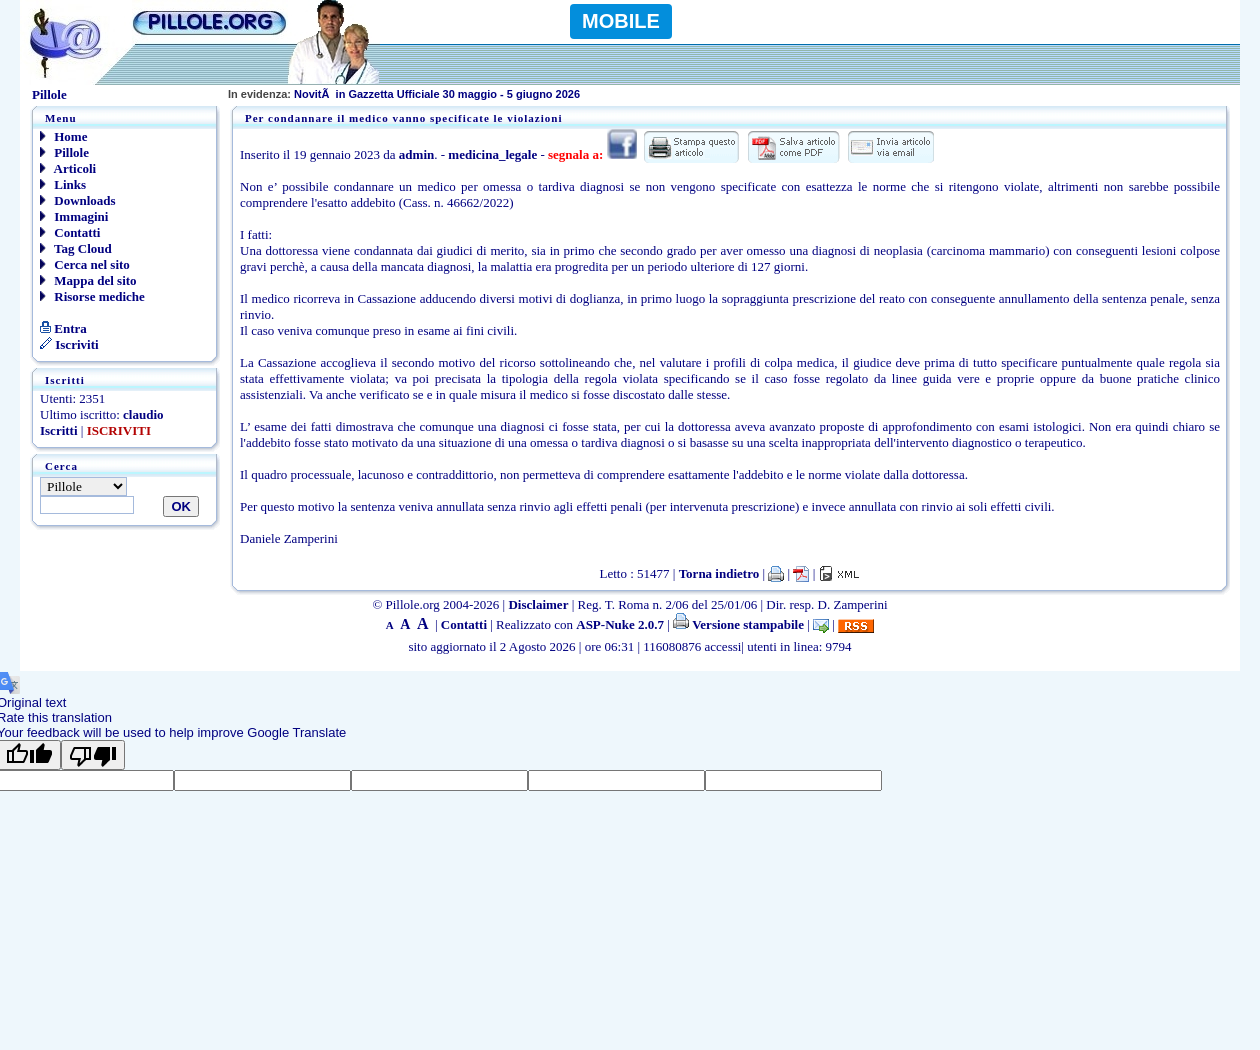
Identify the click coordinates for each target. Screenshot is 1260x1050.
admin (416, 154)
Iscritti (59, 430)
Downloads (78, 200)
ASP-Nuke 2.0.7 (620, 624)
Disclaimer (538, 604)
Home (63, 136)
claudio (143, 414)
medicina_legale (492, 154)
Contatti (70, 232)
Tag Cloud (76, 248)
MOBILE (621, 21)
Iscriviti (69, 344)
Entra (63, 328)
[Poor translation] (93, 755)
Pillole (64, 152)
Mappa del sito (88, 280)
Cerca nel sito (85, 264)
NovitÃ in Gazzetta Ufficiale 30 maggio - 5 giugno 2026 (404, 94)
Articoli (68, 168)
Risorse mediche (92, 296)
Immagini (74, 216)
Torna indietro (719, 573)
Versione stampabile (738, 624)
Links (63, 184)
